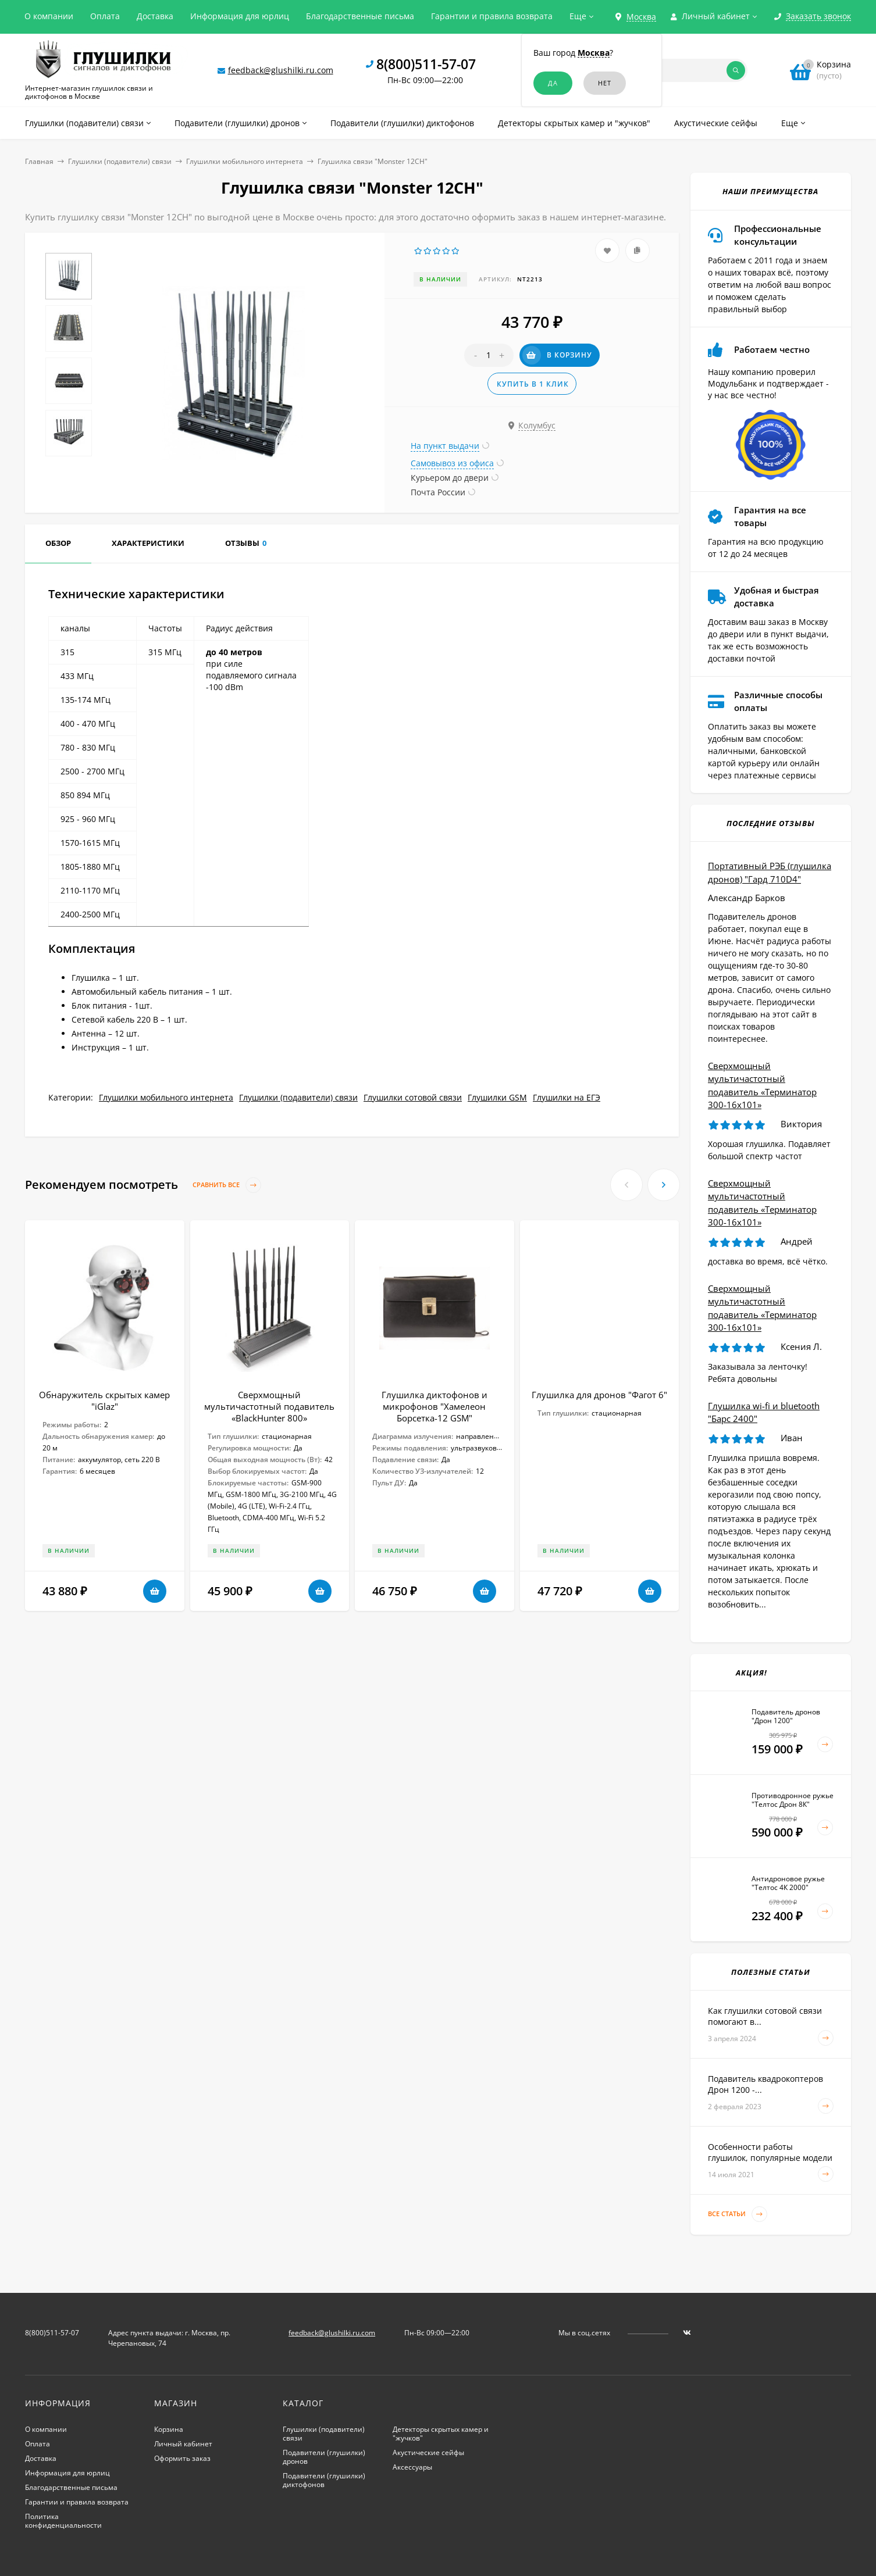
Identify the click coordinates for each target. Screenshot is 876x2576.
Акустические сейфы (428, 2452)
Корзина (168, 2429)
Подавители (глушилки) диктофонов (324, 2480)
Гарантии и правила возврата (492, 16)
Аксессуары (412, 2467)
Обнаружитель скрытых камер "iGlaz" (104, 1400)
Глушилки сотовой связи (413, 1097)
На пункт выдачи (445, 445)
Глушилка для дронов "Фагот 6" (599, 1394)
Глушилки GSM (497, 1097)
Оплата (105, 16)
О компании (48, 16)
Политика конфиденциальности (63, 2520)
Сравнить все (227, 1185)
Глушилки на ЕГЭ (566, 1097)
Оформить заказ (182, 2458)
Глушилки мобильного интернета (244, 161)
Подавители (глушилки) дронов (324, 2457)
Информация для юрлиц (239, 16)
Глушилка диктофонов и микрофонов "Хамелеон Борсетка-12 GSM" (434, 1406)
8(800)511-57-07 (426, 64)
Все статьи (737, 2214)
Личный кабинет (183, 2444)
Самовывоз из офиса (452, 463)
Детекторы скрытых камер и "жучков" (441, 2433)
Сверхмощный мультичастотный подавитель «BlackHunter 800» (269, 1406)
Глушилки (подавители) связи (120, 161)
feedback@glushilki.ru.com (280, 70)
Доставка (155, 16)
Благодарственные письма (360, 16)
